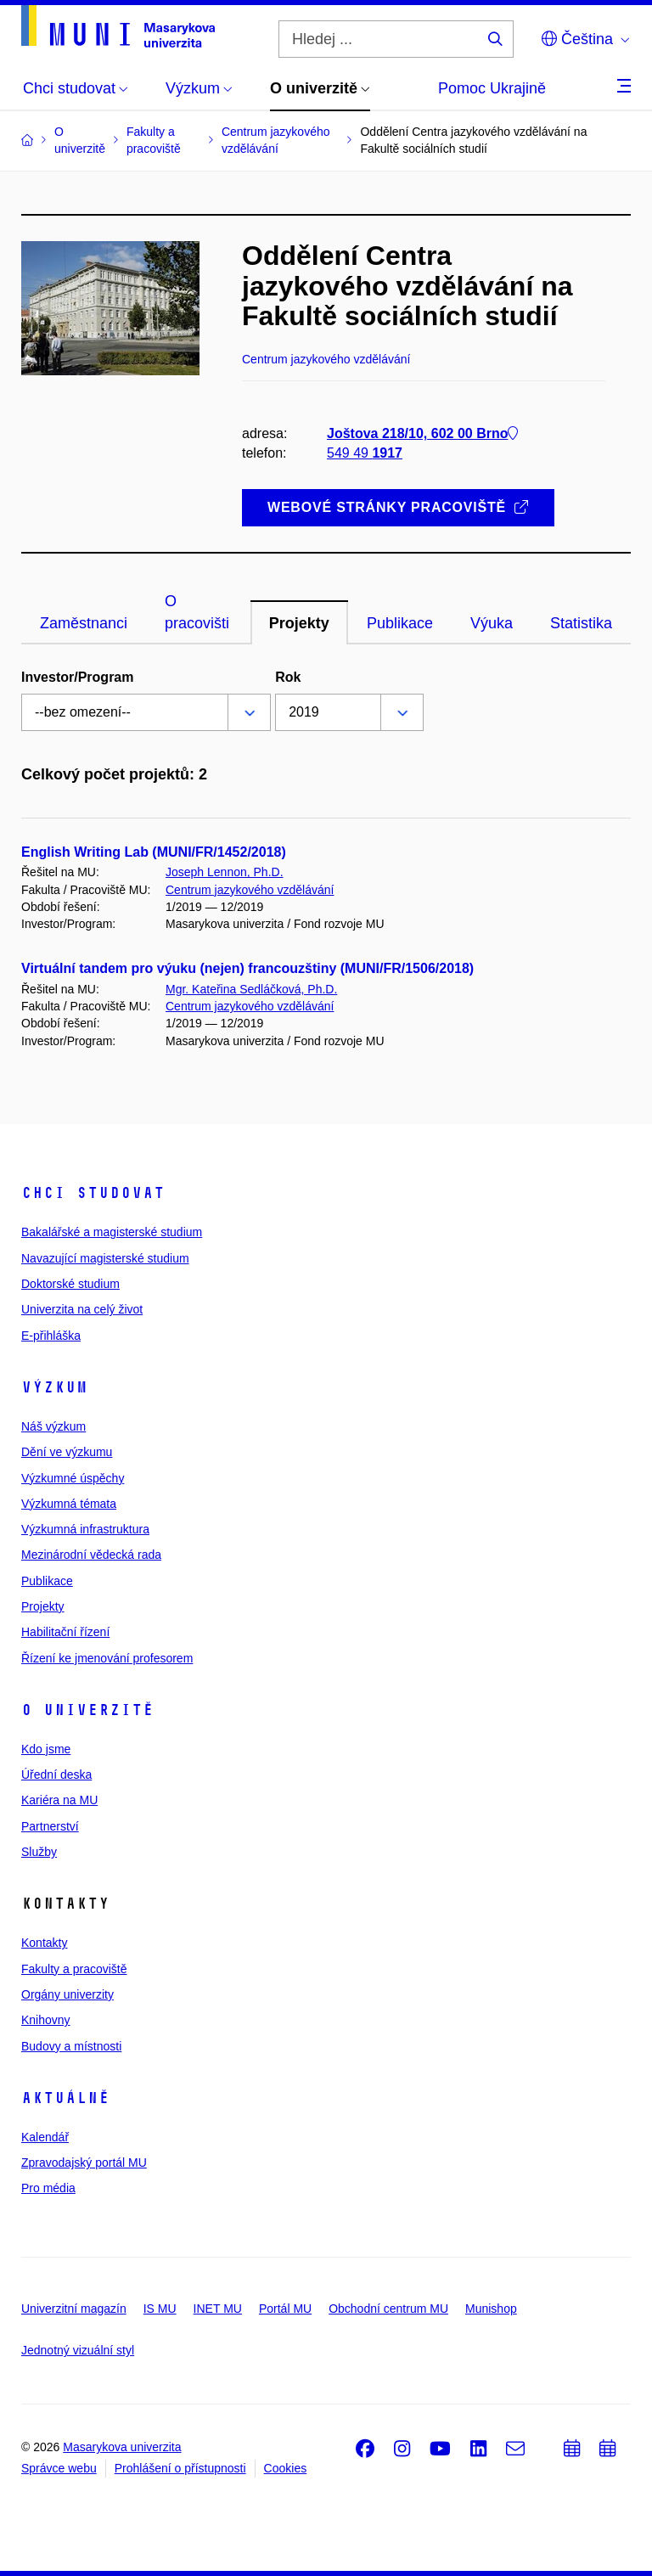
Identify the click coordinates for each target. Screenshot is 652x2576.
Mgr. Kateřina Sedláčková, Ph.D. (251, 989)
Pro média (48, 2188)
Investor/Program (77, 677)
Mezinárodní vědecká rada (91, 1554)
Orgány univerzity (67, 1994)
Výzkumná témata (68, 1503)
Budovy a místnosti (71, 2046)
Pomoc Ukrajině (492, 88)
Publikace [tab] (400, 623)
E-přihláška (51, 1335)
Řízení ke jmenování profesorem (107, 1658)
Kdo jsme (45, 1749)
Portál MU (285, 2308)
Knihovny (45, 2020)
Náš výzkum (53, 1426)
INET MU (218, 2308)
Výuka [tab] (491, 623)
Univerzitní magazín (73, 2308)
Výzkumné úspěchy (72, 1478)
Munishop (491, 2308)
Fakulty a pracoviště (74, 1969)
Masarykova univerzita (122, 2447)
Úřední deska (56, 1774)
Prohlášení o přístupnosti (180, 2468)
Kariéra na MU (59, 1800)
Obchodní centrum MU (388, 2308)
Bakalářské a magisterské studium (111, 1232)
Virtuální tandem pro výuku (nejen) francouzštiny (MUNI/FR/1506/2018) (247, 968)
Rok (288, 677)
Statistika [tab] (581, 623)
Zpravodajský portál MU (84, 2162)
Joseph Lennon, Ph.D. (225, 872)
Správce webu (59, 2468)
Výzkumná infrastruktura (85, 1529)
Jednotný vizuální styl (77, 2350)
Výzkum (54, 1387)
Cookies (285, 2468)
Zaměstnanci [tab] (83, 623)
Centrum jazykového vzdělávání (250, 890)
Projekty (43, 1606)
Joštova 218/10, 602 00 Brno (422, 433)
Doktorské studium (70, 1284)
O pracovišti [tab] (197, 612)
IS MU (160, 2308)
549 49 (364, 453)
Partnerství (50, 1826)
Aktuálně (65, 2098)
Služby (39, 1852)
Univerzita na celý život (82, 1309)
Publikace (47, 1581)
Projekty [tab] (299, 623)
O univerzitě (87, 1710)
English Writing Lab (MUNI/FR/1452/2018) (153, 852)
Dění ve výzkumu (66, 1452)
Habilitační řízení (65, 1632)
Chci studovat (93, 1193)
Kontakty (44, 1942)
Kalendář (45, 2137)
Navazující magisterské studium (105, 1258)
